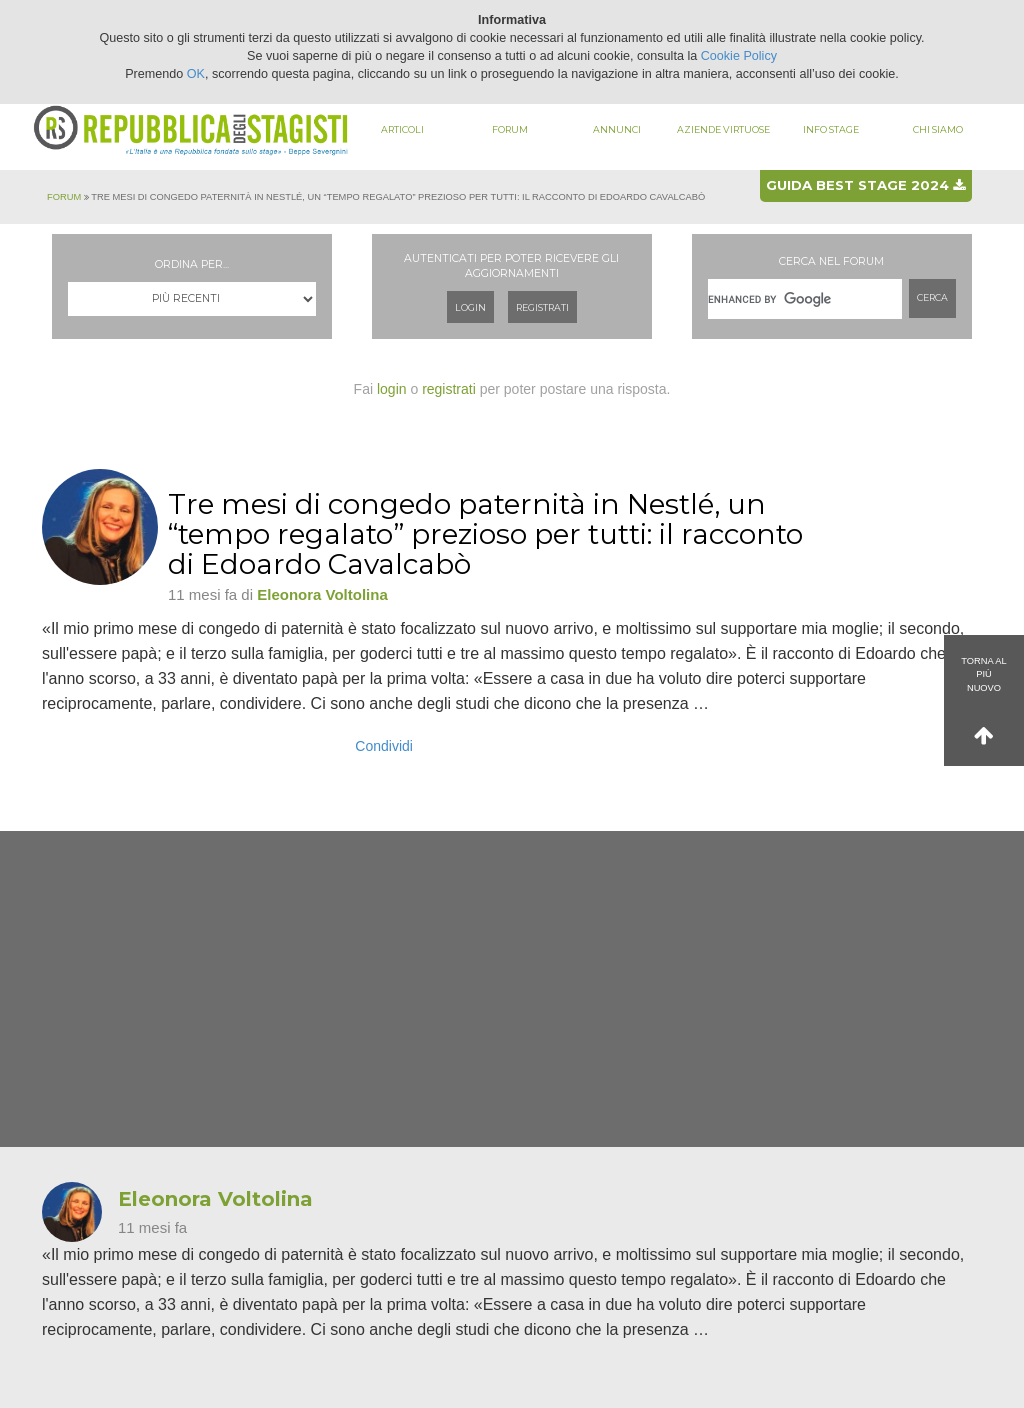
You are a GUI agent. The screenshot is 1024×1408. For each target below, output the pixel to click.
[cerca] (805, 299)
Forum (510, 129)
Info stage (831, 129)
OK (196, 74)
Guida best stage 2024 (865, 185)
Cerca (932, 297)
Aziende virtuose (723, 129)
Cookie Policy (739, 56)
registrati (449, 389)
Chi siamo (938, 129)
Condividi (384, 746)
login (392, 389)
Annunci (617, 129)
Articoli (402, 129)
